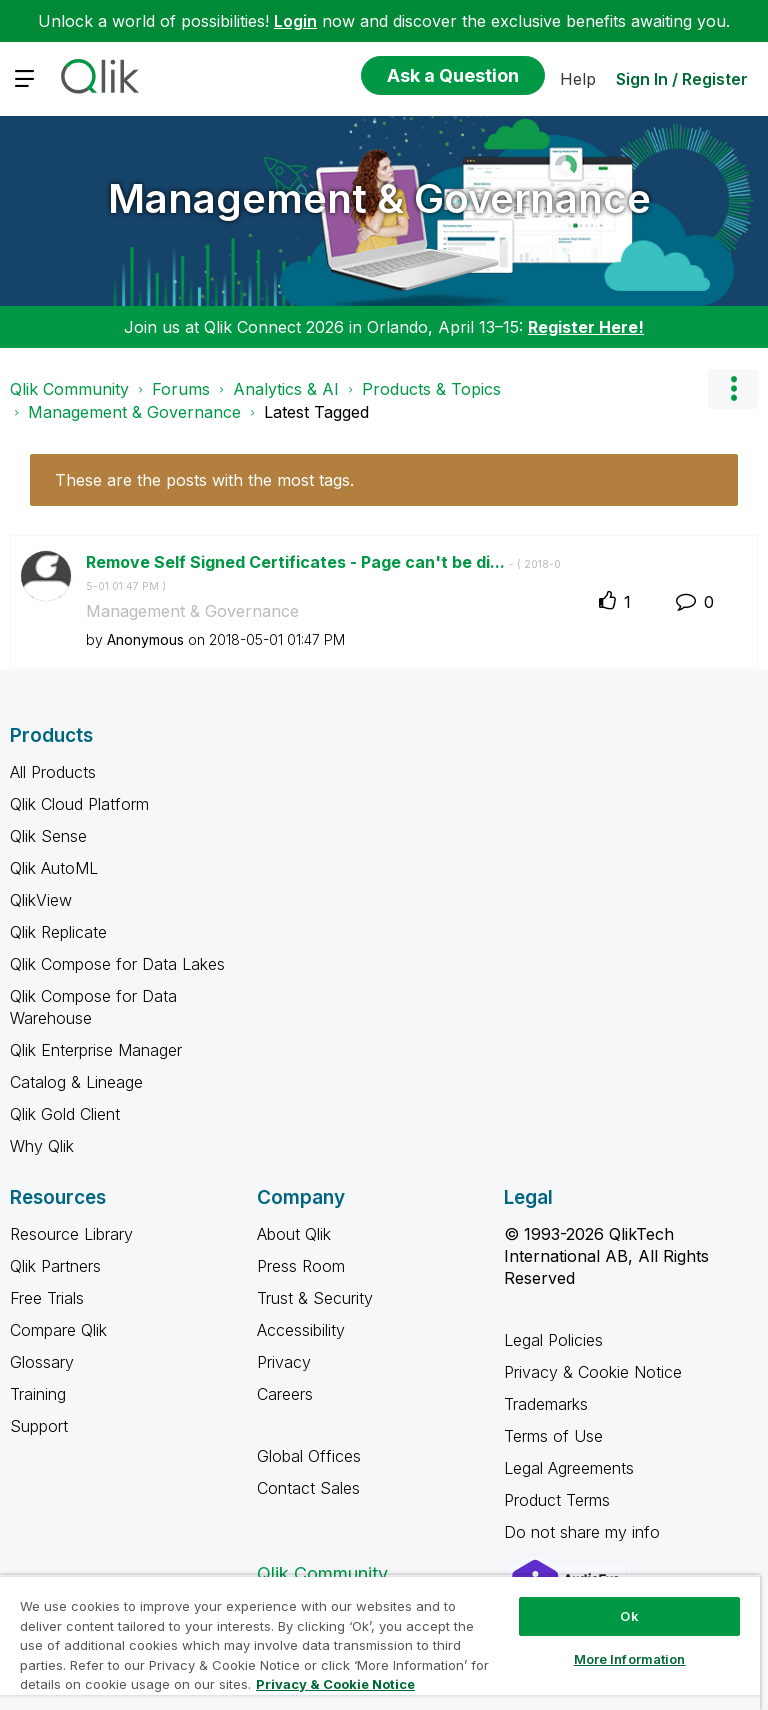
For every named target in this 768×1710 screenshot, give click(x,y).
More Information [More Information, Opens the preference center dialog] (630, 1659)
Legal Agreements (569, 1468)
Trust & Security (315, 1298)
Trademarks (546, 1404)
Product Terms (557, 1500)
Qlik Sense (48, 836)
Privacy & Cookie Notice (593, 1372)
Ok (629, 1616)
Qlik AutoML (54, 868)
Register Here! (586, 327)
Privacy (284, 1362)
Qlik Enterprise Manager (96, 1050)
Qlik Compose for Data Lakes (117, 964)
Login (295, 21)
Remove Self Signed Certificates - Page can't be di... (323, 573)
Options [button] (733, 389)
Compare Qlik (58, 1330)
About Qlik (294, 1234)
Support (39, 1426)
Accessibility (301, 1330)
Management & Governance (379, 198)
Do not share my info (584, 1532)
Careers (285, 1394)
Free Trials (47, 1298)
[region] (380, 1642)
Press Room (301, 1266)
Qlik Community (69, 389)
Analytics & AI (286, 389)
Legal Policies (553, 1340)
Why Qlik (42, 1146)
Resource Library (71, 1234)
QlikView (41, 900)
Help (578, 79)
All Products (53, 772)
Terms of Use (553, 1436)
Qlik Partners (55, 1266)
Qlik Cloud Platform (79, 804)
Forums (181, 389)
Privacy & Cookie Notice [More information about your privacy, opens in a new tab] (335, 1684)
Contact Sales (308, 1488)
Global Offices (309, 1456)
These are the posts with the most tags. (204, 480)
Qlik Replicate (58, 932)
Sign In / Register (682, 79)
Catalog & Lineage (76, 1082)
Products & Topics (431, 389)
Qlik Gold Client (65, 1114)
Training (38, 1394)
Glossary (42, 1362)
